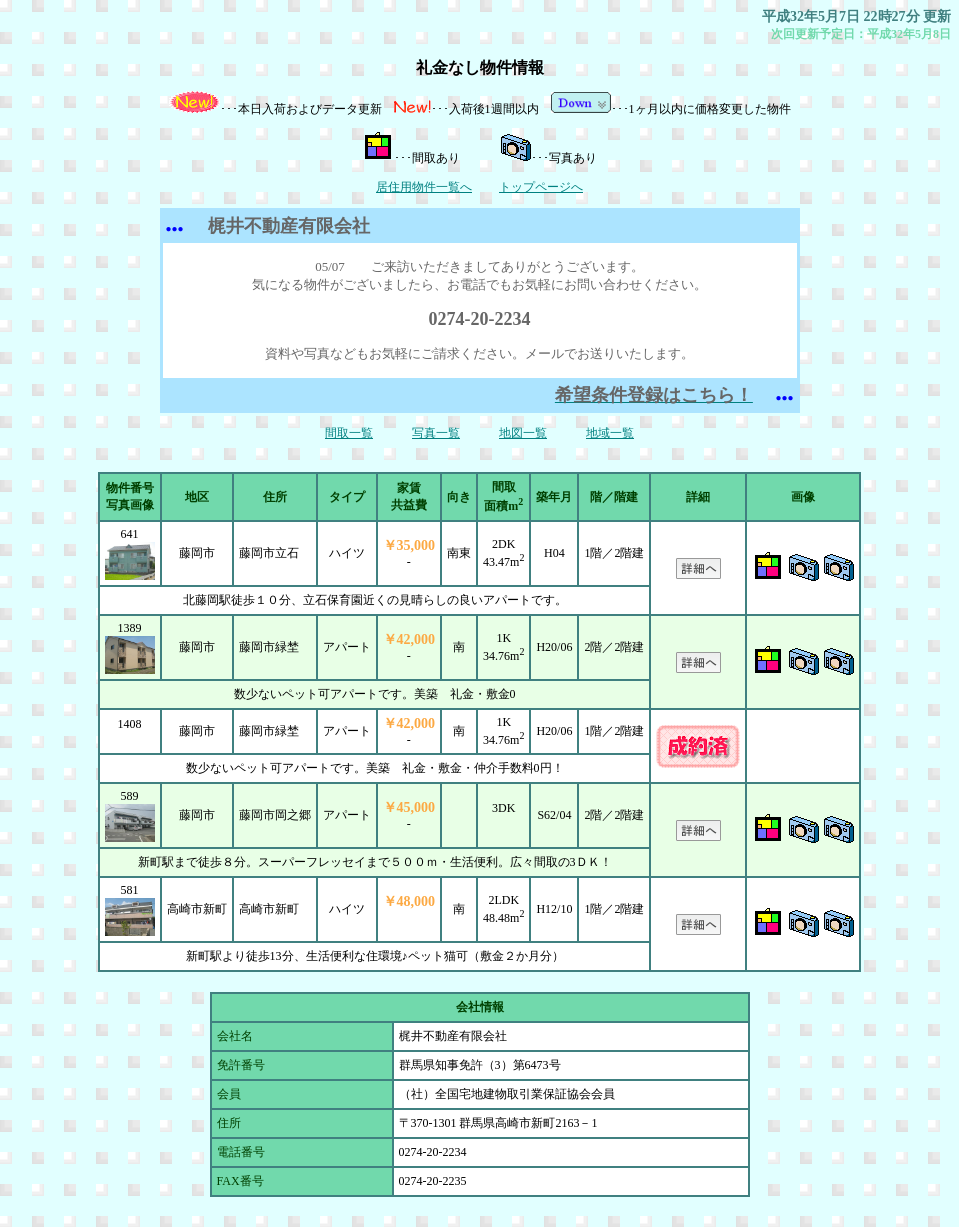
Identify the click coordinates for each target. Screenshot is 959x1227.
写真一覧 (436, 433)
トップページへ (541, 187)
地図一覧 (523, 433)
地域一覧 (610, 433)
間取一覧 (349, 433)
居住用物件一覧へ (424, 187)
